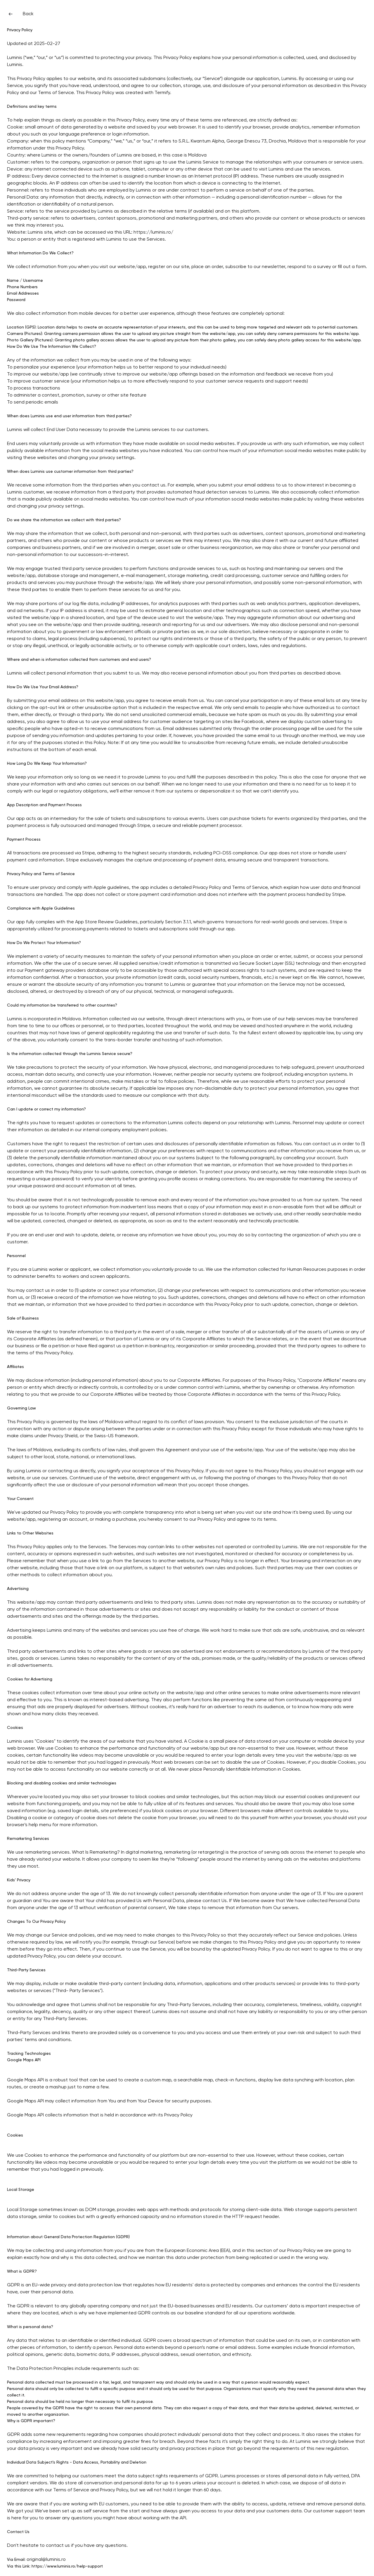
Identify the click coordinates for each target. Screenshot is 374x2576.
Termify (162, 93)
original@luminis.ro (46, 2559)
